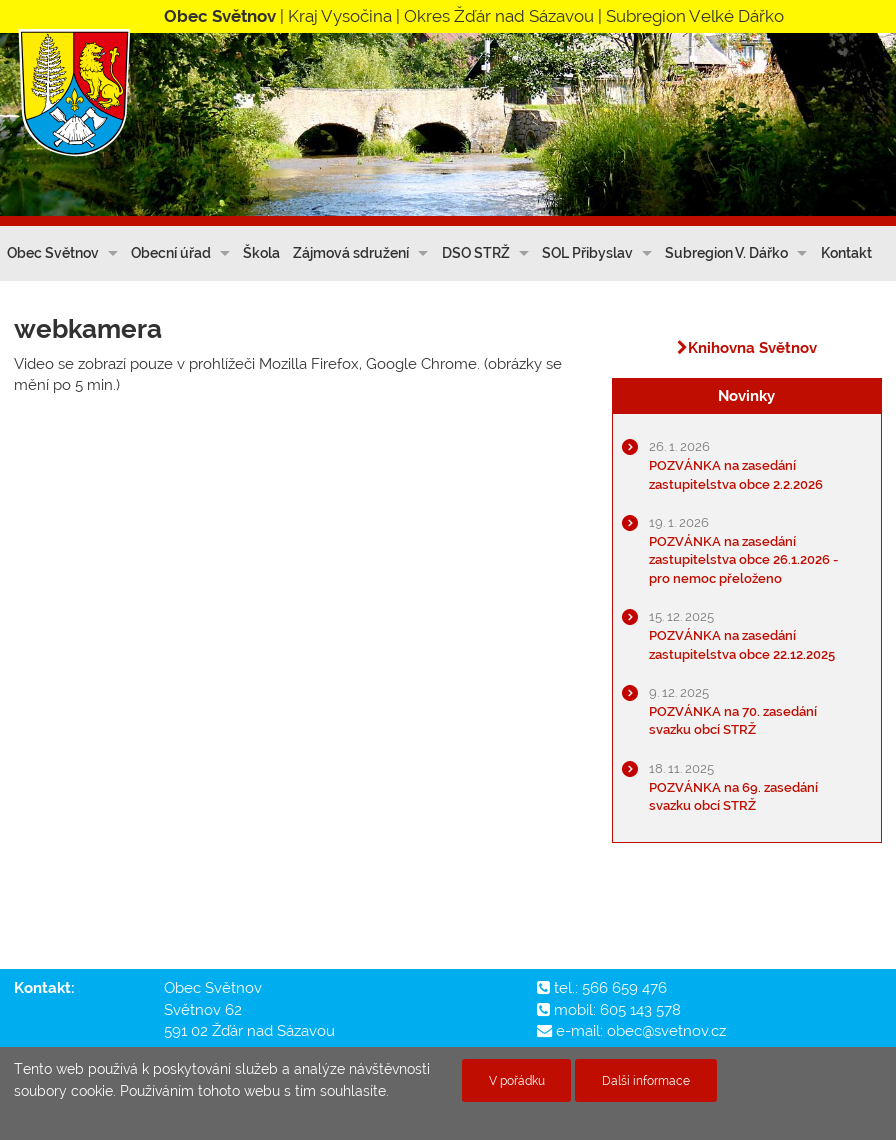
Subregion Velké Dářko (695, 16)
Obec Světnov (53, 253)
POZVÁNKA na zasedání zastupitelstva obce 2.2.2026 (736, 465)
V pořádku (517, 1080)
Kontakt (846, 253)
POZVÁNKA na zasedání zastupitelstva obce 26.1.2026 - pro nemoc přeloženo (743, 550)
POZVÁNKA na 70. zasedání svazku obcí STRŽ (733, 711)
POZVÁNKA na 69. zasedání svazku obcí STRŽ (733, 787)
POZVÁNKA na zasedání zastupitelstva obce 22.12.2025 (742, 635)
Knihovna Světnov (747, 348)
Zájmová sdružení (351, 253)
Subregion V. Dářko (726, 253)
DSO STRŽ (476, 253)
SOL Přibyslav (587, 253)
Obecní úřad (171, 253)
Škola (261, 253)
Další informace (646, 1080)
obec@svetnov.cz (666, 1031)
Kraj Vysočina (340, 16)
